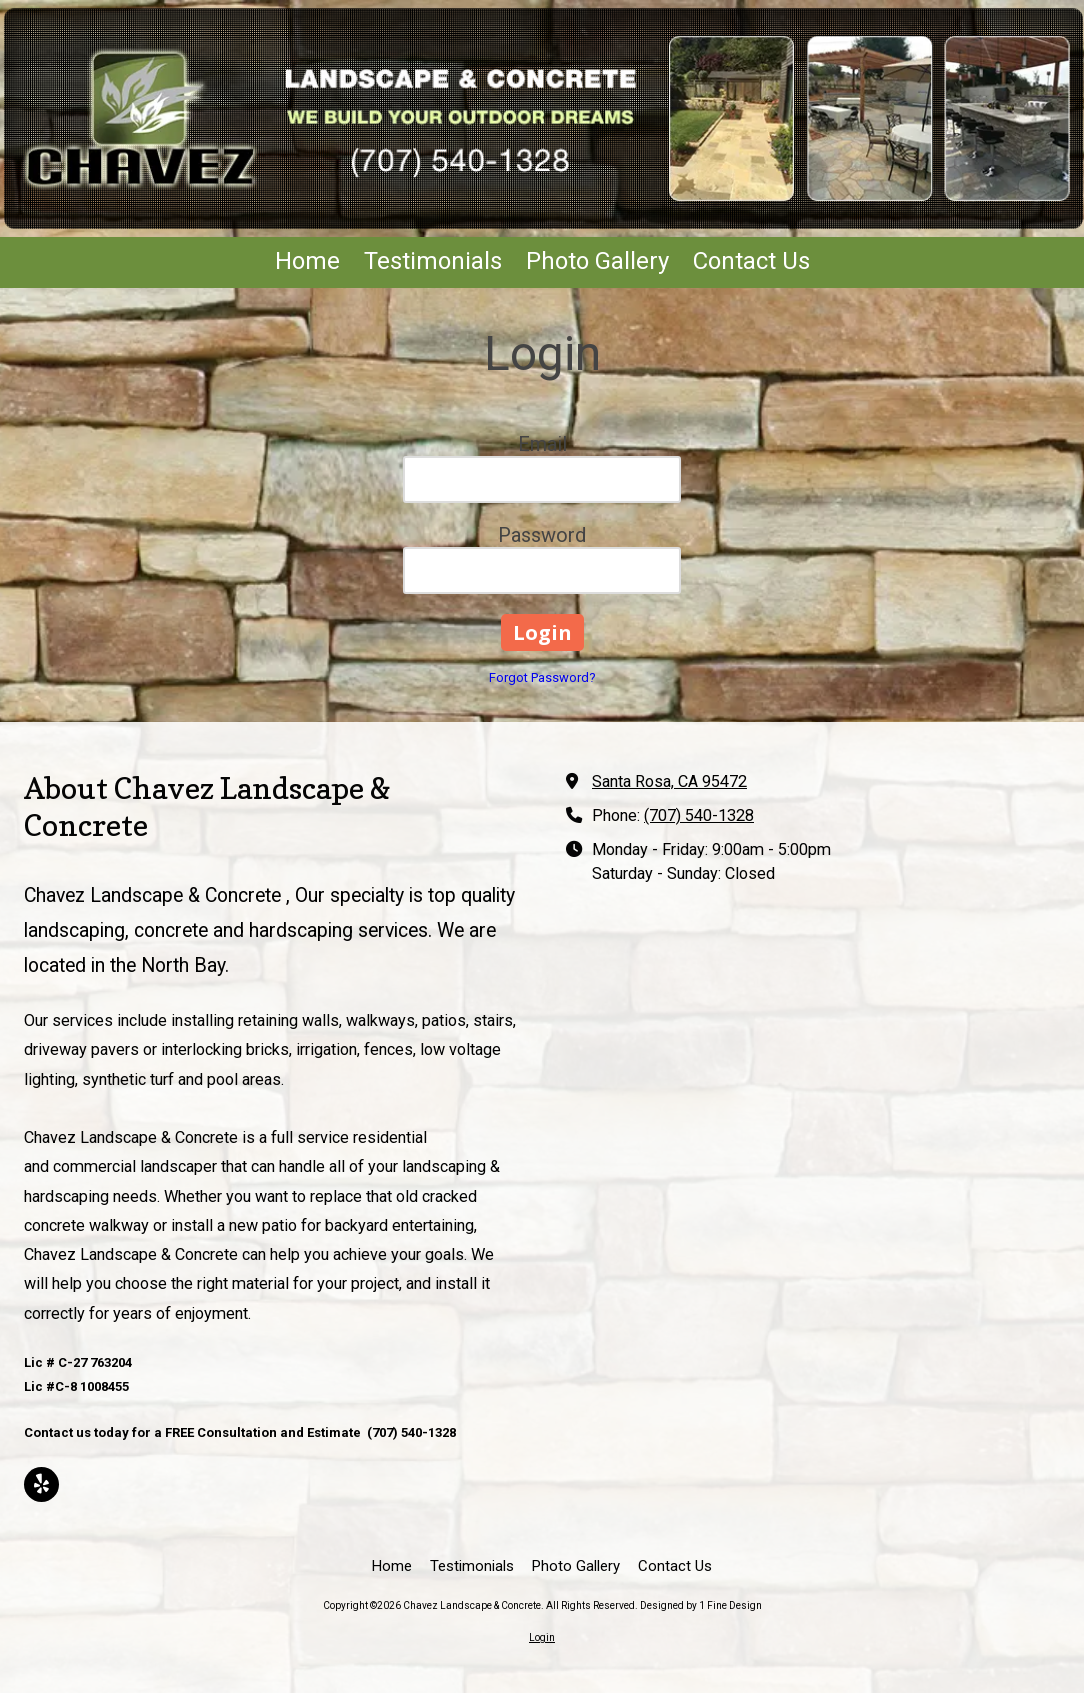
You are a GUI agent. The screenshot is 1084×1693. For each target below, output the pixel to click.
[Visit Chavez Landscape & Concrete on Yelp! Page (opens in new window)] (41, 1484)
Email (542, 444)
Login (542, 1637)
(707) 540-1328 (699, 815)
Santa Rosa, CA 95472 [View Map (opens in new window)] (669, 781)
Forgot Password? (542, 677)
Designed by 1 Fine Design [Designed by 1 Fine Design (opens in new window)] (701, 1605)
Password (542, 535)
